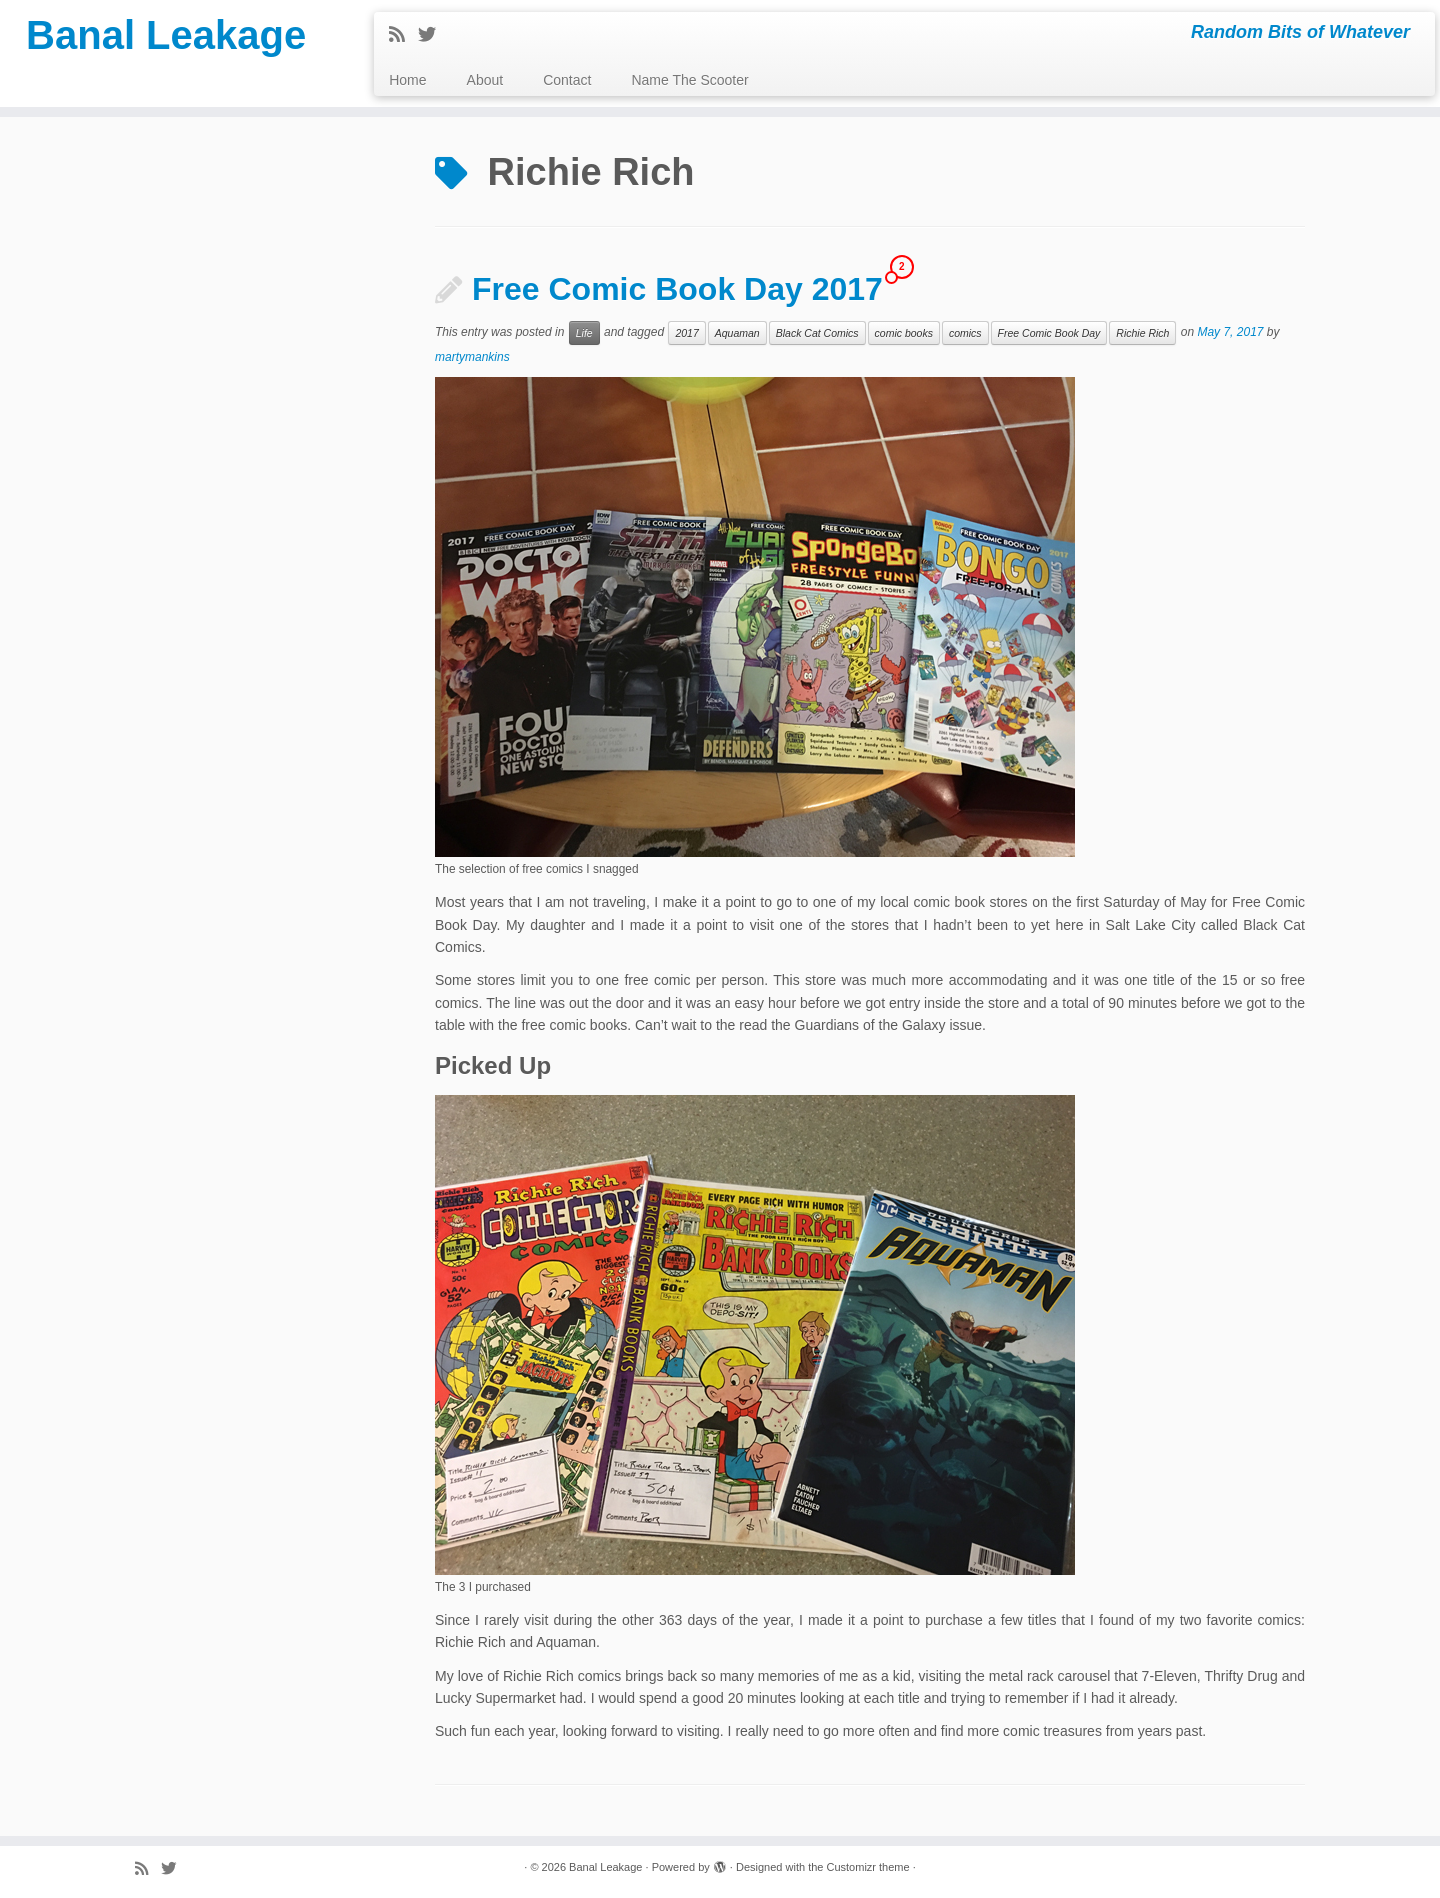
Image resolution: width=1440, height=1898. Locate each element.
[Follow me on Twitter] (433, 35)
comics (965, 333)
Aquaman (737, 333)
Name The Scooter (689, 80)
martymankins (472, 357)
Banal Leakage (166, 35)
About (485, 80)
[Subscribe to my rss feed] (403, 35)
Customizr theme (867, 1867)
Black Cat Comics (817, 333)
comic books (904, 333)
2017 (686, 333)
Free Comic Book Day (1049, 333)
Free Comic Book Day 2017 (677, 289)
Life (584, 333)
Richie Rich (1142, 333)
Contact (567, 80)
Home (407, 80)
